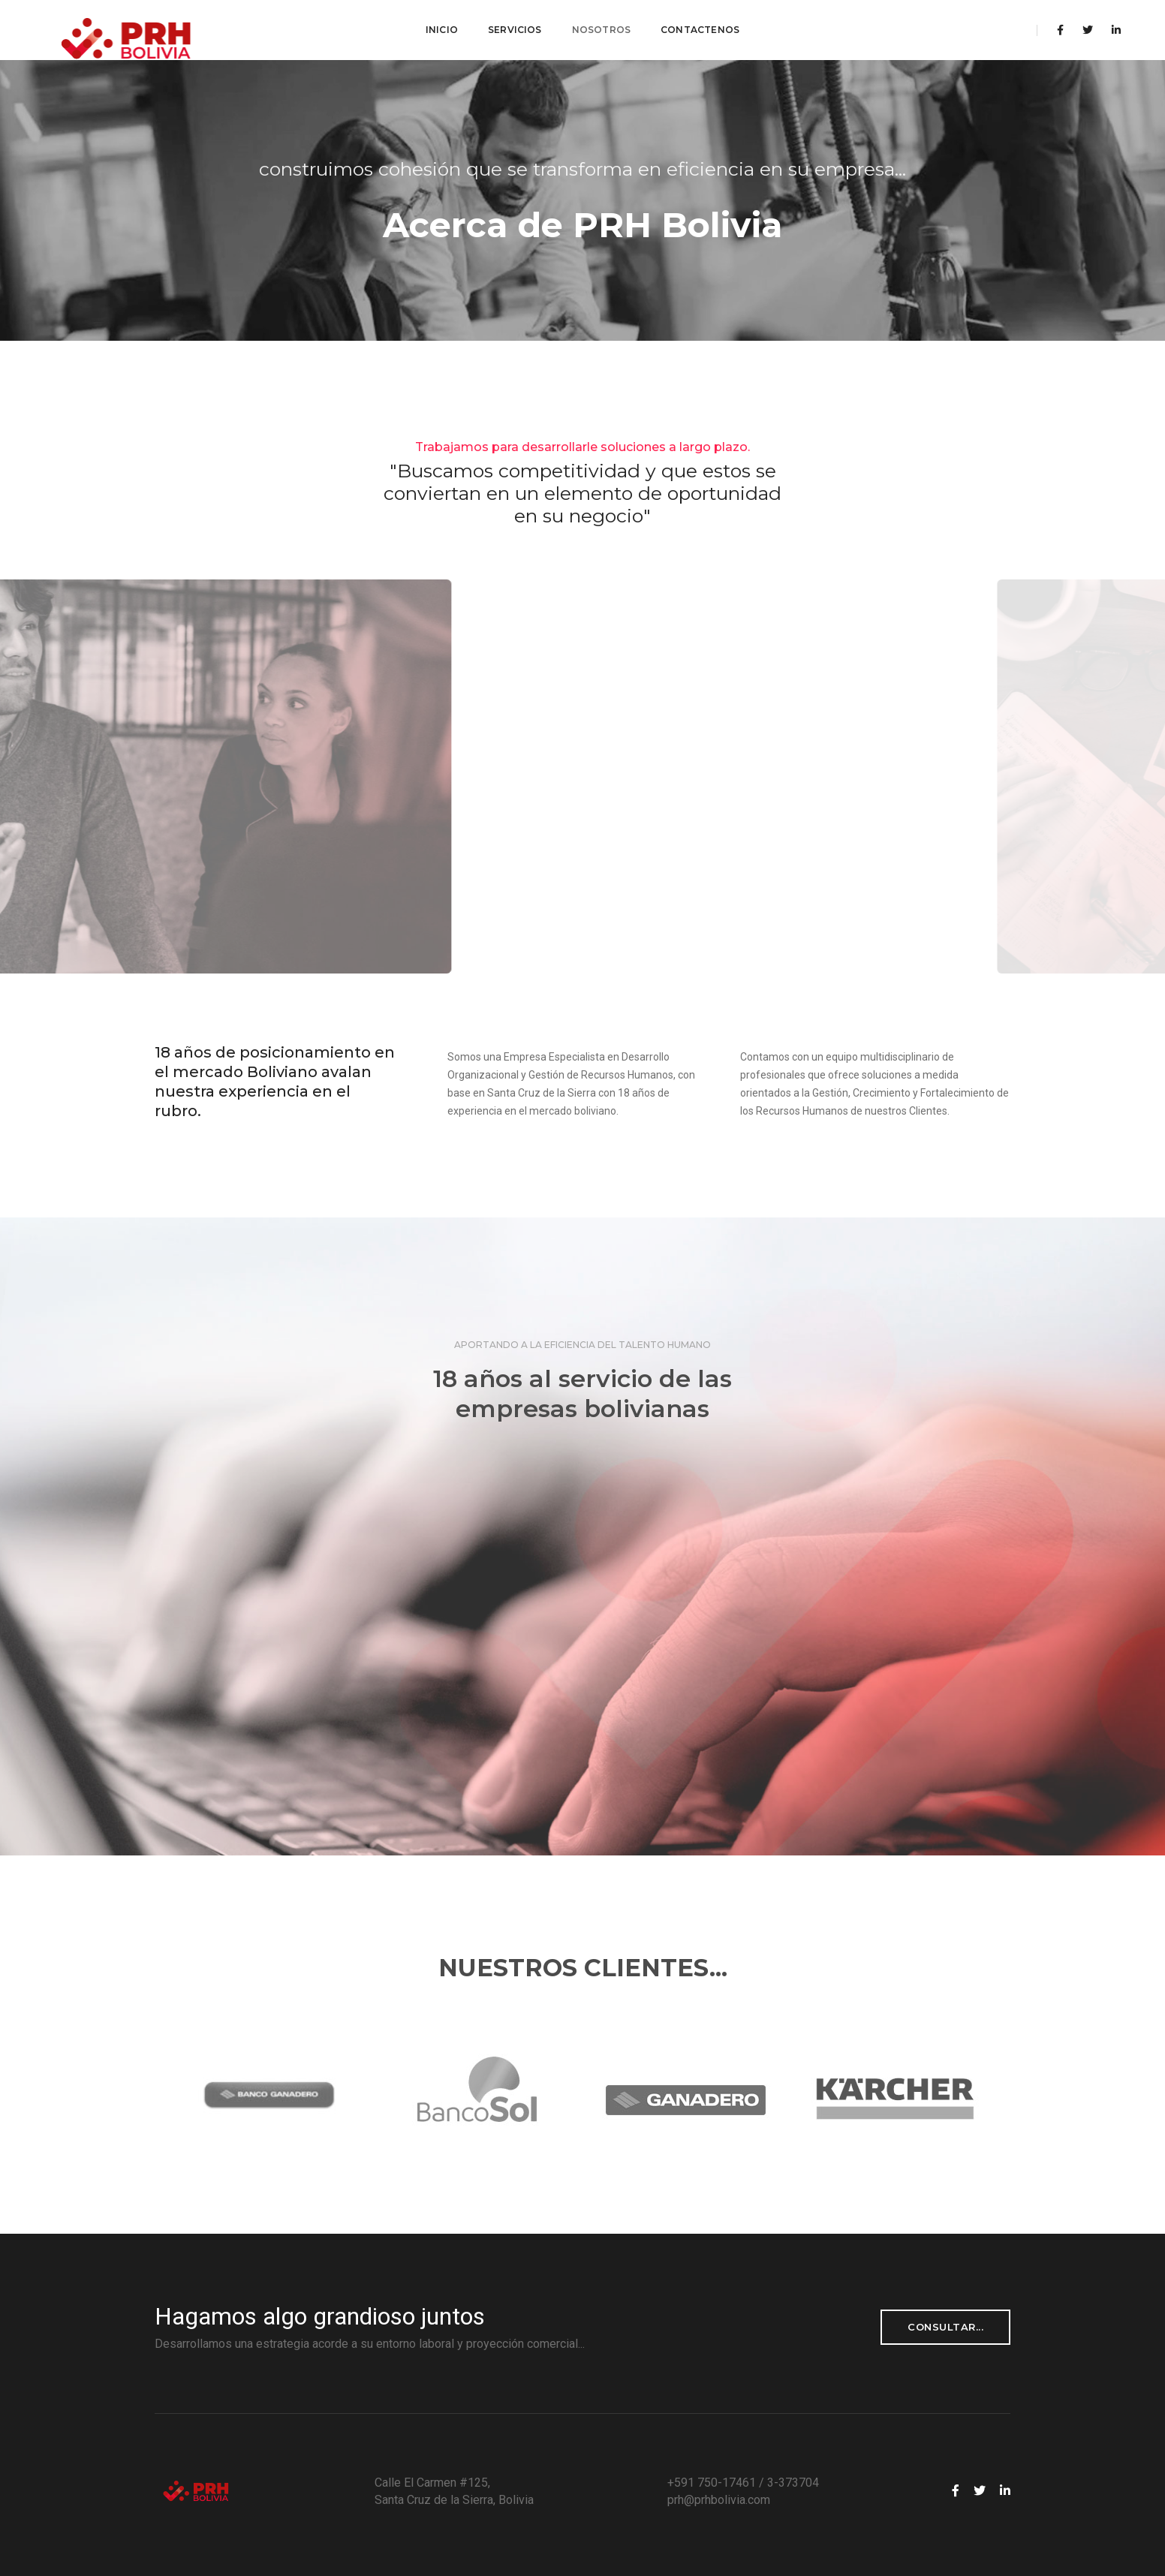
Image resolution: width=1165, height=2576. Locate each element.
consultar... (945, 2327)
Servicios (515, 29)
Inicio (442, 29)
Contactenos (700, 29)
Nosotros (601, 29)
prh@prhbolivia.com (718, 2500)
